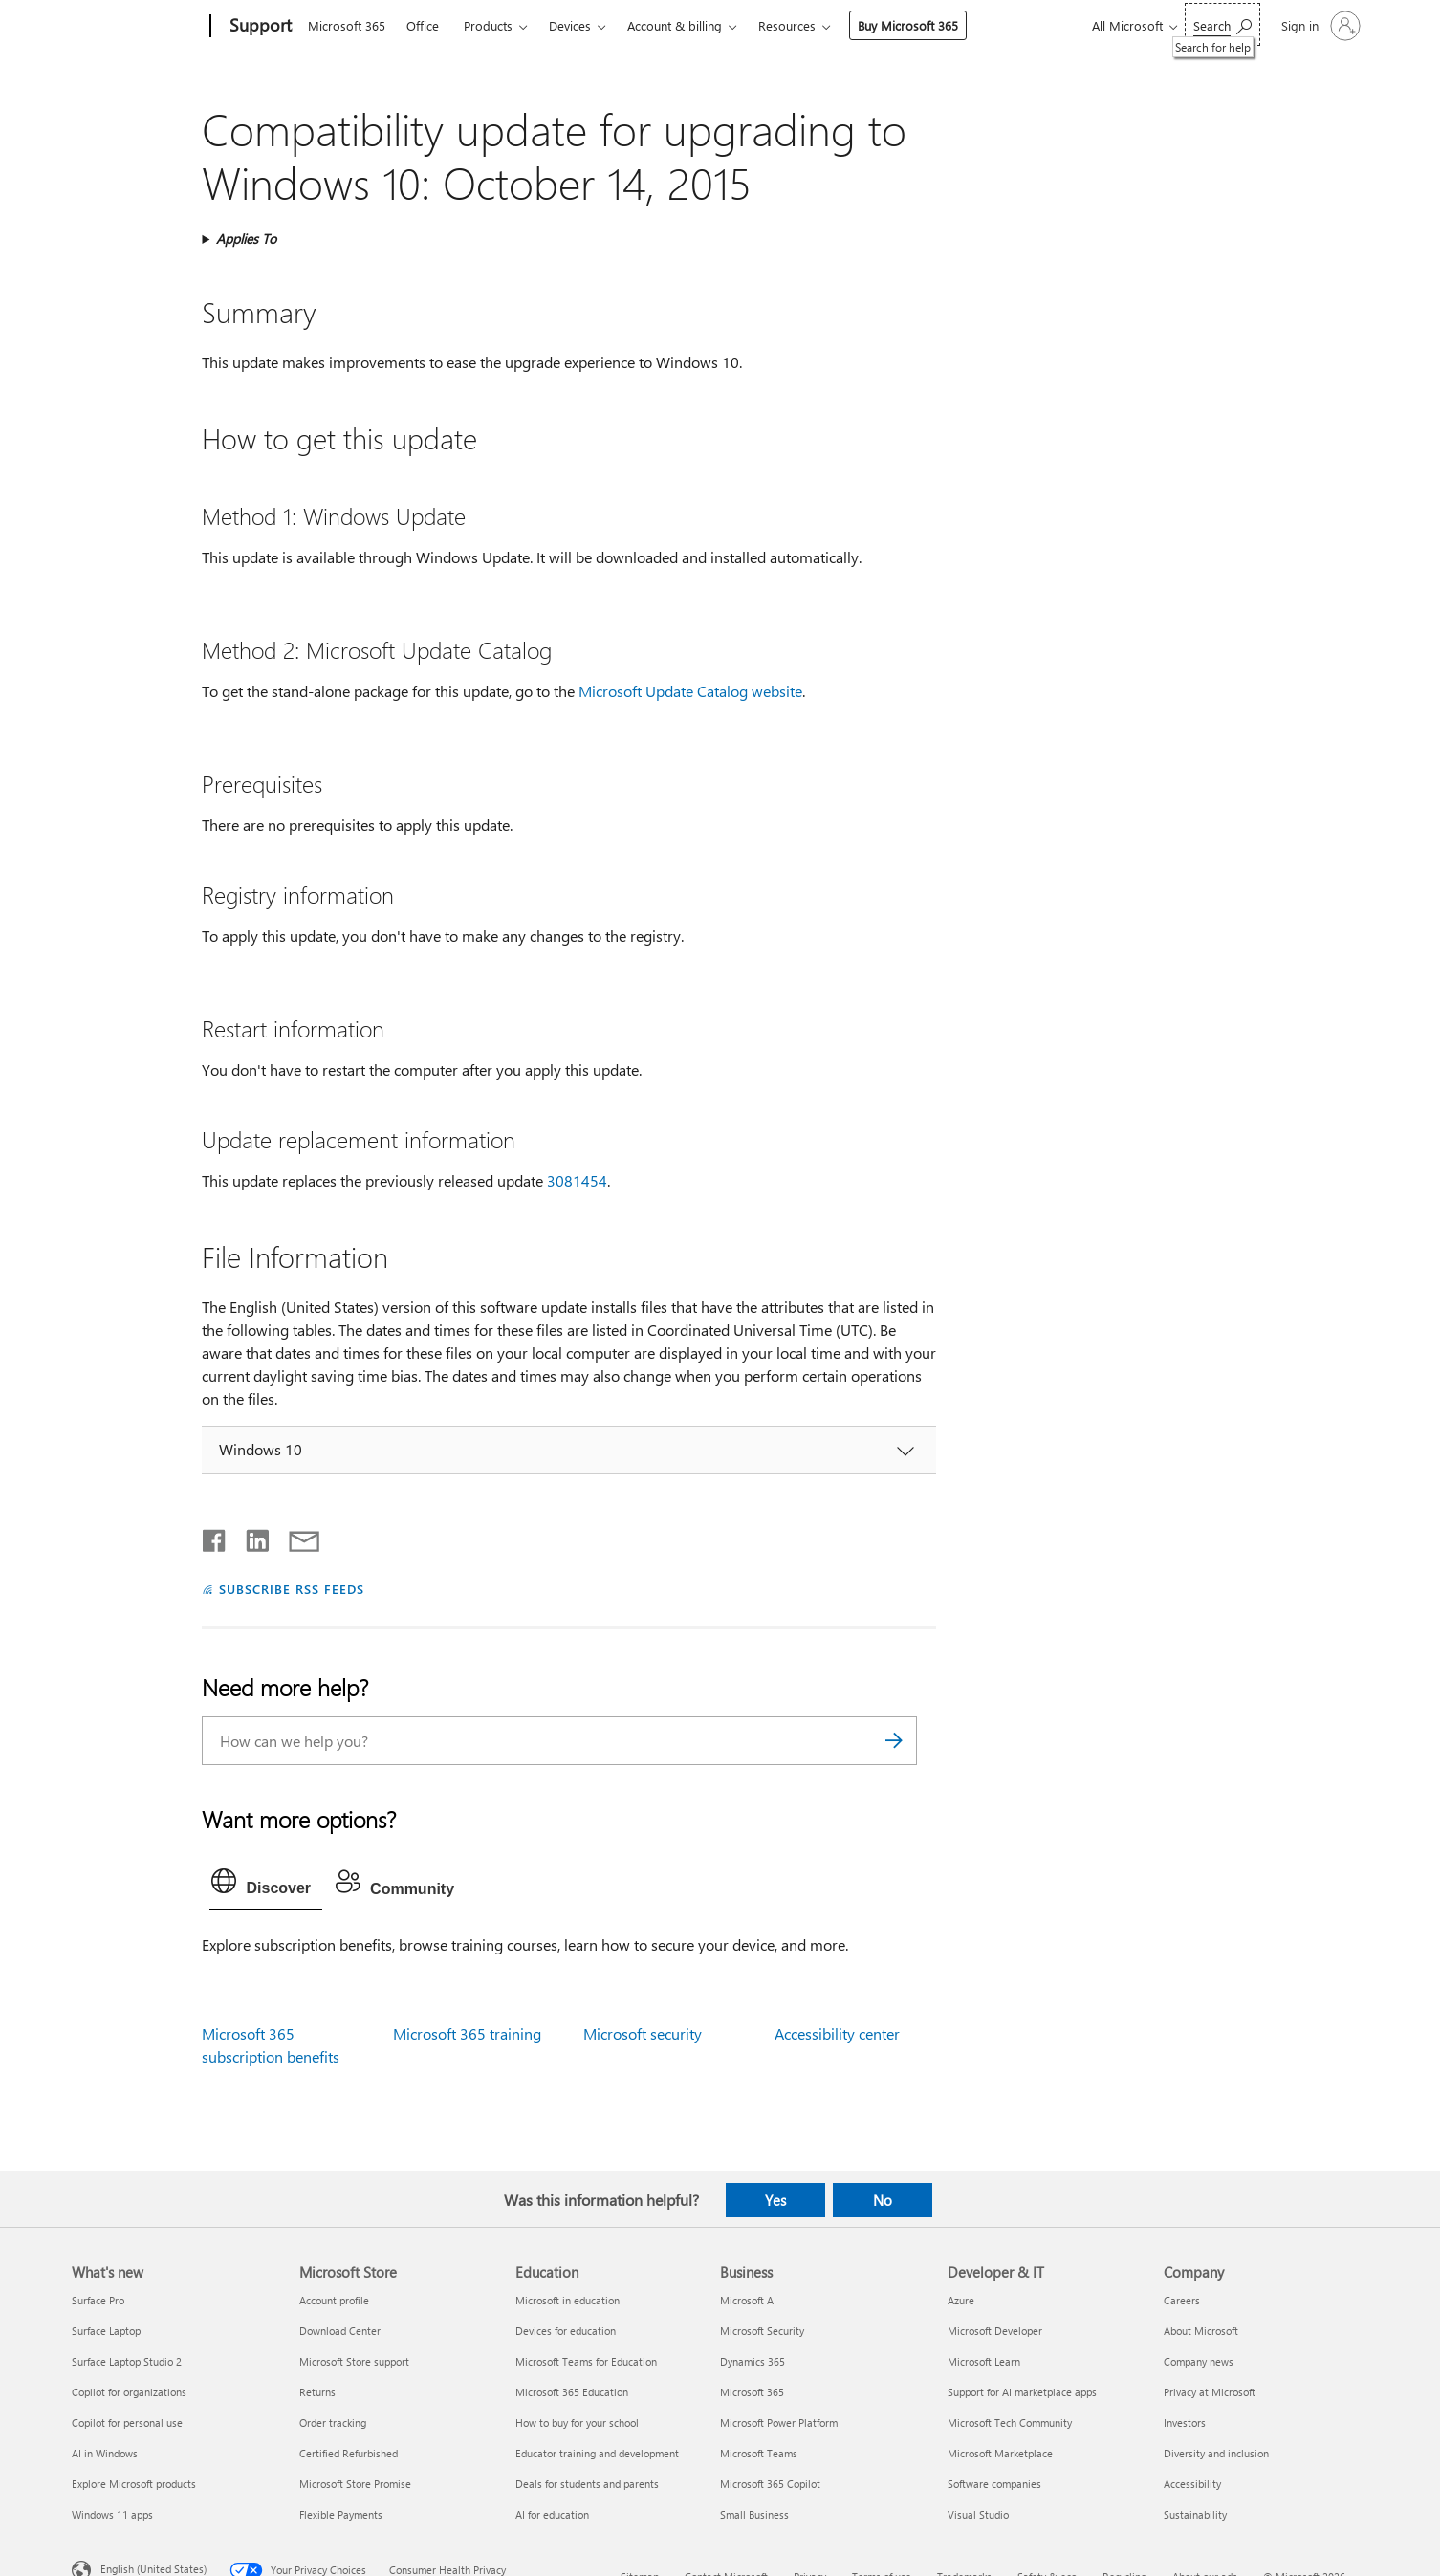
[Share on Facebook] (215, 1536)
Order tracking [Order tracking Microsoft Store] (332, 2422)
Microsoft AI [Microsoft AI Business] (748, 2300)
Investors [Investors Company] (1185, 2422)
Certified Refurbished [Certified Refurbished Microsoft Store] (348, 2453)
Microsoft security (642, 2033)
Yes (775, 2200)
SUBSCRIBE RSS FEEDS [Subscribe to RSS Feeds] (291, 1589)
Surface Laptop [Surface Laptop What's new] (106, 2331)
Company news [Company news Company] (1198, 2361)
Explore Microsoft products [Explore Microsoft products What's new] (134, 2484)
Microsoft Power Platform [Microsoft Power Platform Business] (779, 2422)
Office (422, 25)
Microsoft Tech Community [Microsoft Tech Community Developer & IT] (1010, 2422)
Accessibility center (837, 2033)
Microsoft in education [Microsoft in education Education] (567, 2300)
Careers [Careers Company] (1182, 2300)
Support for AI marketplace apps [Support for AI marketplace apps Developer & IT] (1022, 2392)
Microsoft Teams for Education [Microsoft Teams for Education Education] (586, 2361)
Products (488, 25)
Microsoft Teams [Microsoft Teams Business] (758, 2453)
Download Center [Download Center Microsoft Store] (340, 2331)
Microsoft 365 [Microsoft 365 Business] (752, 2392)
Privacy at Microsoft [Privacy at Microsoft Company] (1209, 2392)
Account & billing (674, 25)
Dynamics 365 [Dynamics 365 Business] (752, 2361)
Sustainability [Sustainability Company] (1195, 2514)
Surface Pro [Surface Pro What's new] (98, 2300)
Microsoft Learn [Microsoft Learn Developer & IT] (984, 2361)
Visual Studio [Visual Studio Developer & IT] (978, 2514)
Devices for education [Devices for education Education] (565, 2331)
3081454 (577, 1180)
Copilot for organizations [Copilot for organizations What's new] (129, 2392)
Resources (787, 25)
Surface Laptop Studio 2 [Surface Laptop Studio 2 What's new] (127, 2361)
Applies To (246, 238)
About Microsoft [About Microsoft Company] (1201, 2331)
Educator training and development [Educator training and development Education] (597, 2453)
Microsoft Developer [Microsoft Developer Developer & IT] (995, 2331)
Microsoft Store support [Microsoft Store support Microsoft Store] (354, 2361)
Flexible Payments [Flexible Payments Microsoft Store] (340, 2514)
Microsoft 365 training (467, 2033)
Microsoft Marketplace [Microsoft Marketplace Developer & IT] (1000, 2453)
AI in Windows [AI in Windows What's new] (105, 2453)
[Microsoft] (137, 27)
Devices (570, 25)
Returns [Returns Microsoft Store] (317, 2392)
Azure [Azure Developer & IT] (961, 2300)
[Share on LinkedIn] (250, 1536)
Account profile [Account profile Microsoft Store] (334, 2300)
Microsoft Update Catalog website (690, 691)
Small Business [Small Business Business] (754, 2514)
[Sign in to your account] (1319, 26)
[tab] (265, 1885)
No (882, 2200)
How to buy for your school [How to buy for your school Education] (577, 2422)
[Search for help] (1222, 24)
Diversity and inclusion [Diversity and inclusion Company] (1216, 2453)
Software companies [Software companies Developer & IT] (994, 2484)
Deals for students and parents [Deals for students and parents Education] (587, 2484)
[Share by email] (295, 1536)
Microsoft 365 (346, 25)
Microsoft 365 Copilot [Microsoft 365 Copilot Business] (770, 2484)
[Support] (258, 27)
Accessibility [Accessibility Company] (1192, 2484)
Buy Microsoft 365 (908, 25)
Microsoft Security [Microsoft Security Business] (762, 2331)
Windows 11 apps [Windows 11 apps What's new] (112, 2514)
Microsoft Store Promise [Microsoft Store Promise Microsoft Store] (355, 2484)
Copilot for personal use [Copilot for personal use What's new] (127, 2422)
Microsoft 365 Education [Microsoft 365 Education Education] (571, 2392)
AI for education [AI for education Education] (552, 2514)
